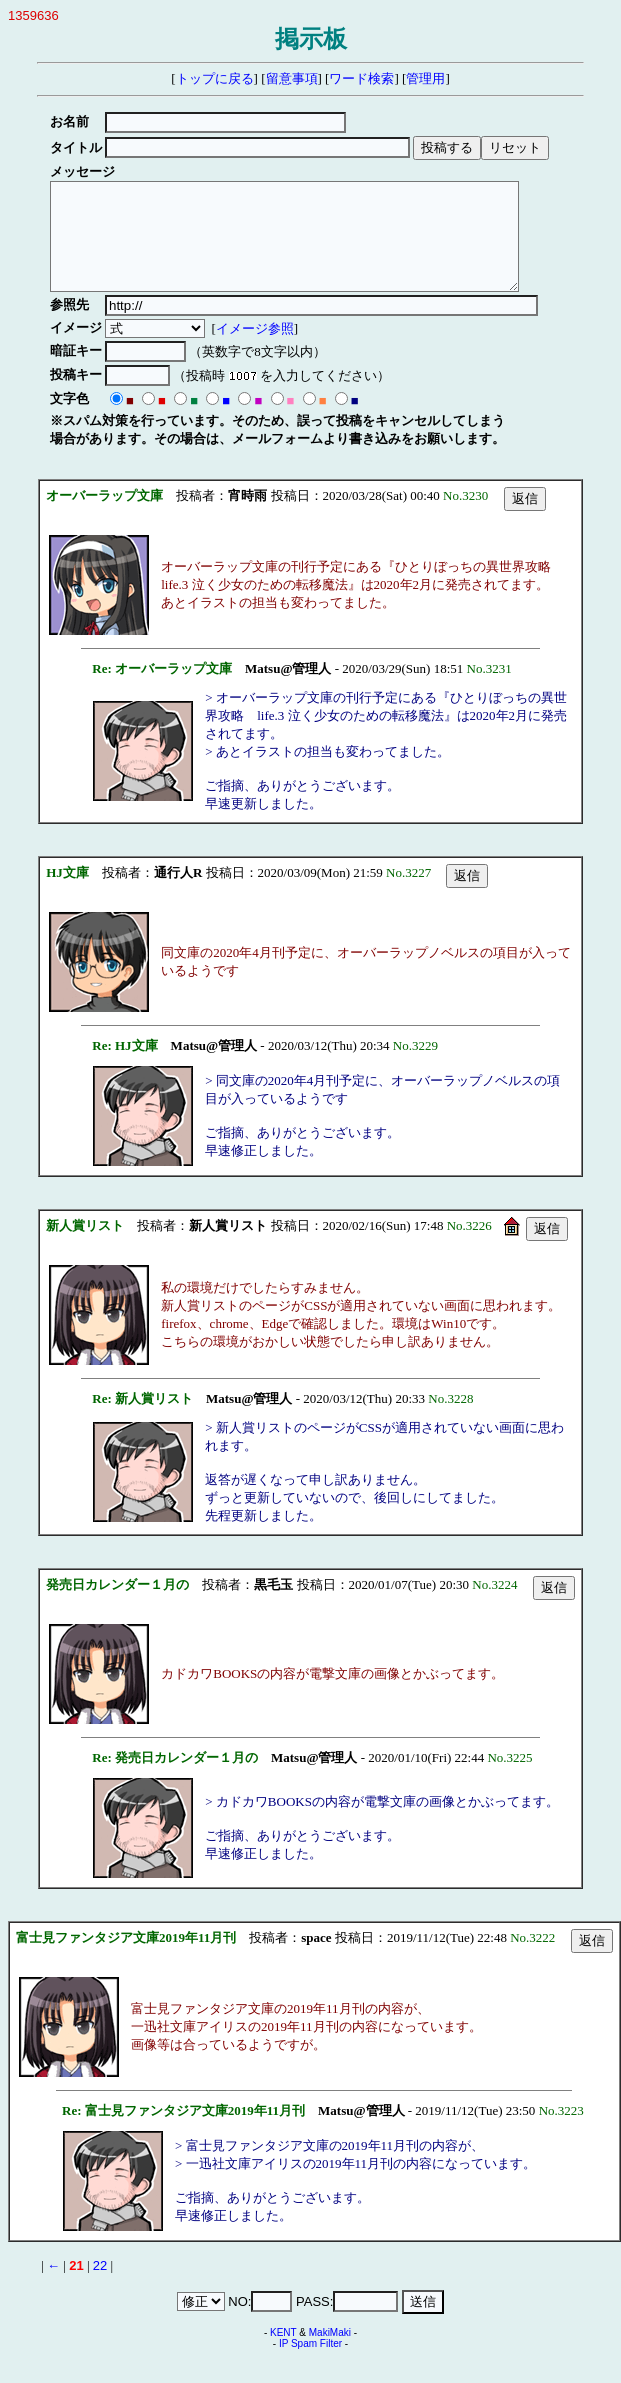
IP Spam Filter (310, 2364)
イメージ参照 (258, 349)
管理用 (425, 78)
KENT (283, 2353)
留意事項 (292, 78)
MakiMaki (330, 2353)
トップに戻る (215, 78)
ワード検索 (361, 78)
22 (100, 2286)
